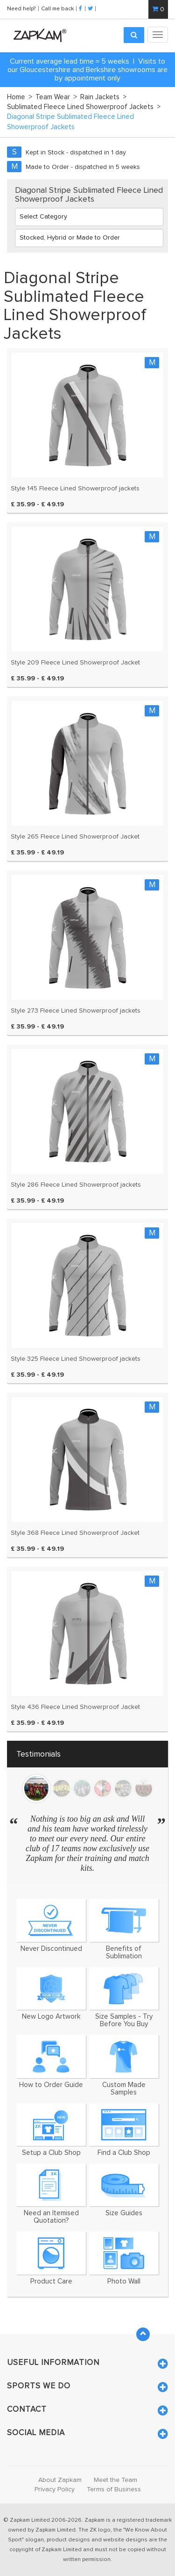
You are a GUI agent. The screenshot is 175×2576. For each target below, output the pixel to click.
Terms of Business (114, 2489)
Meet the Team (115, 2480)
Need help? (22, 8)
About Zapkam (60, 2480)
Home (19, 97)
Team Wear (56, 97)
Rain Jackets (103, 97)
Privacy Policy (55, 2489)
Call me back (57, 8)
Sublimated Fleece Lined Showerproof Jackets (84, 107)
